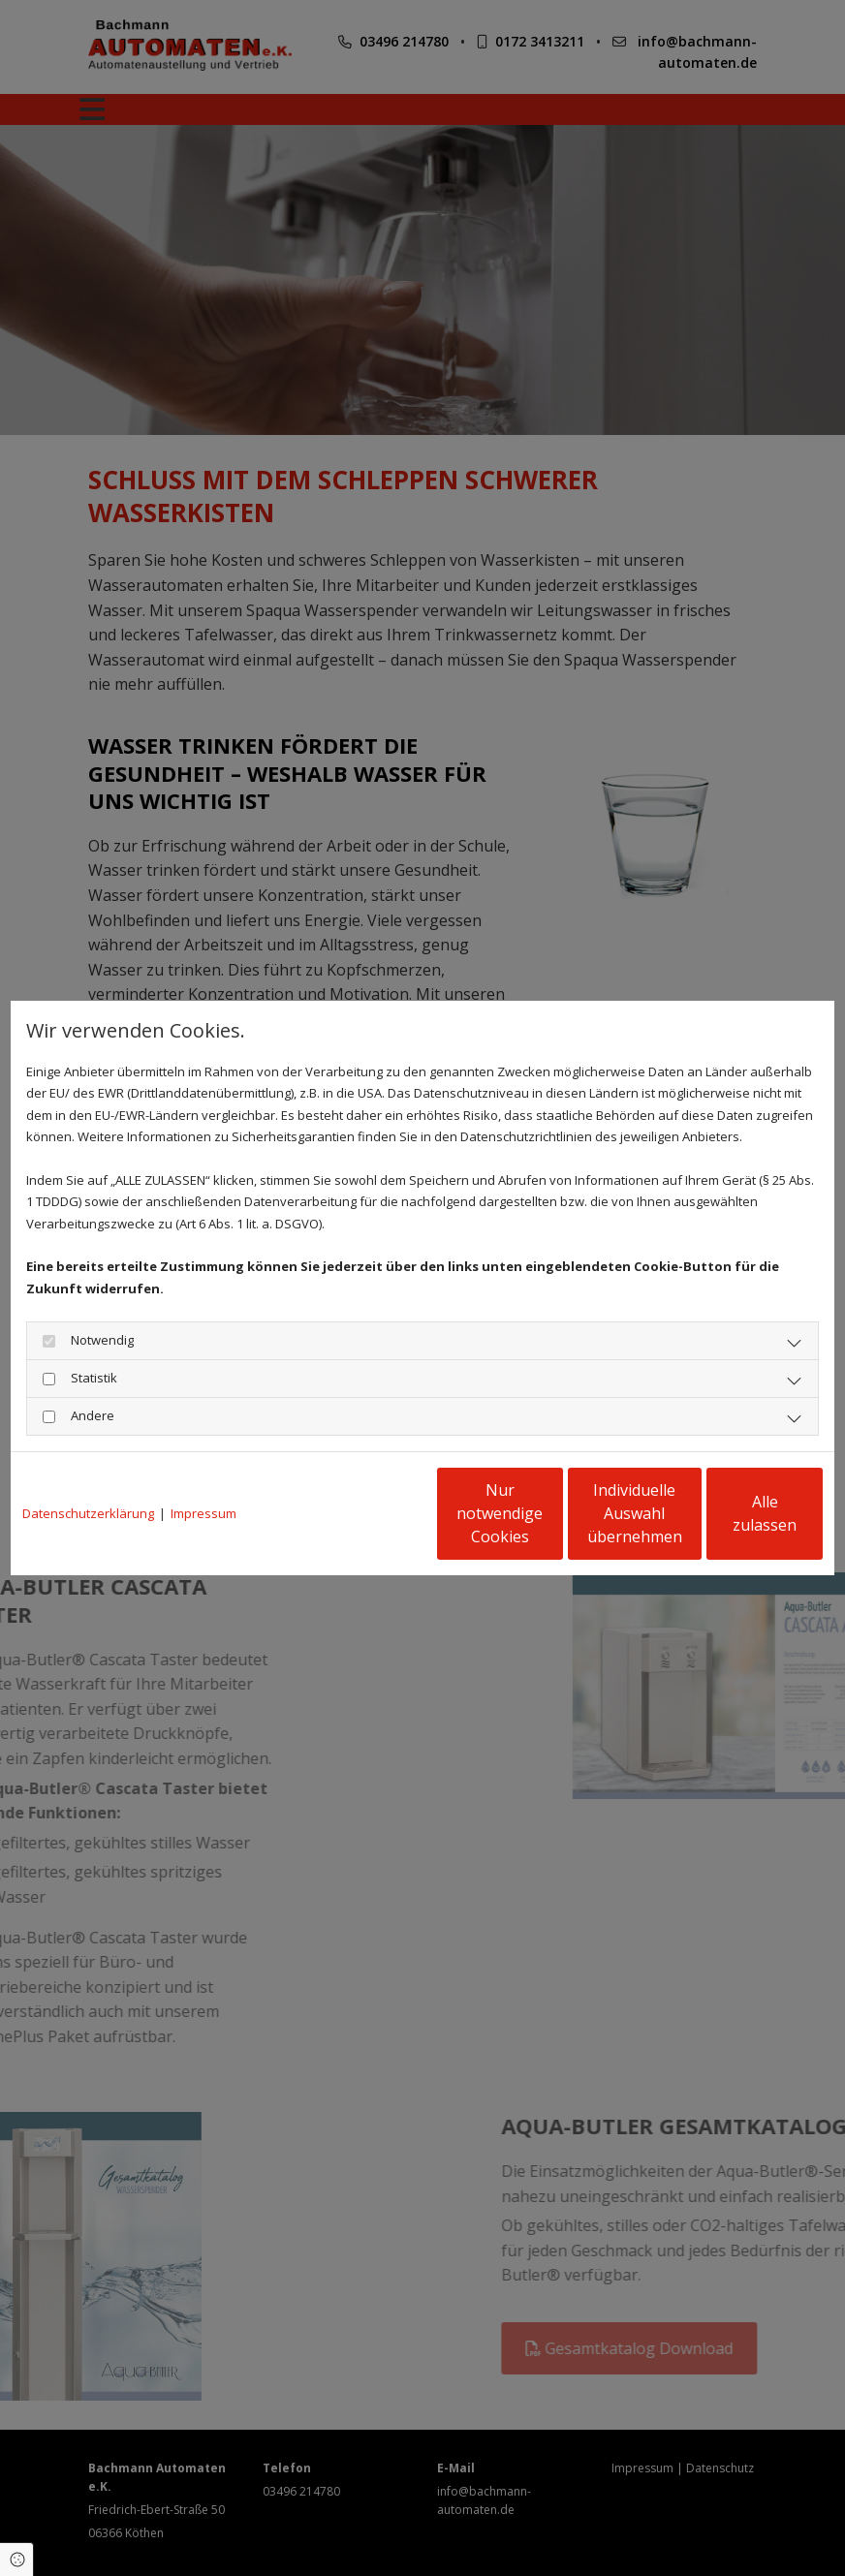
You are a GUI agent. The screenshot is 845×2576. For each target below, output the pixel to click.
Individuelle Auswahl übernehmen (549, 1513)
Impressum (203, 1513)
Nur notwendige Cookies (364, 1513)
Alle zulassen (733, 1513)
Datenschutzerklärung (88, 1513)
